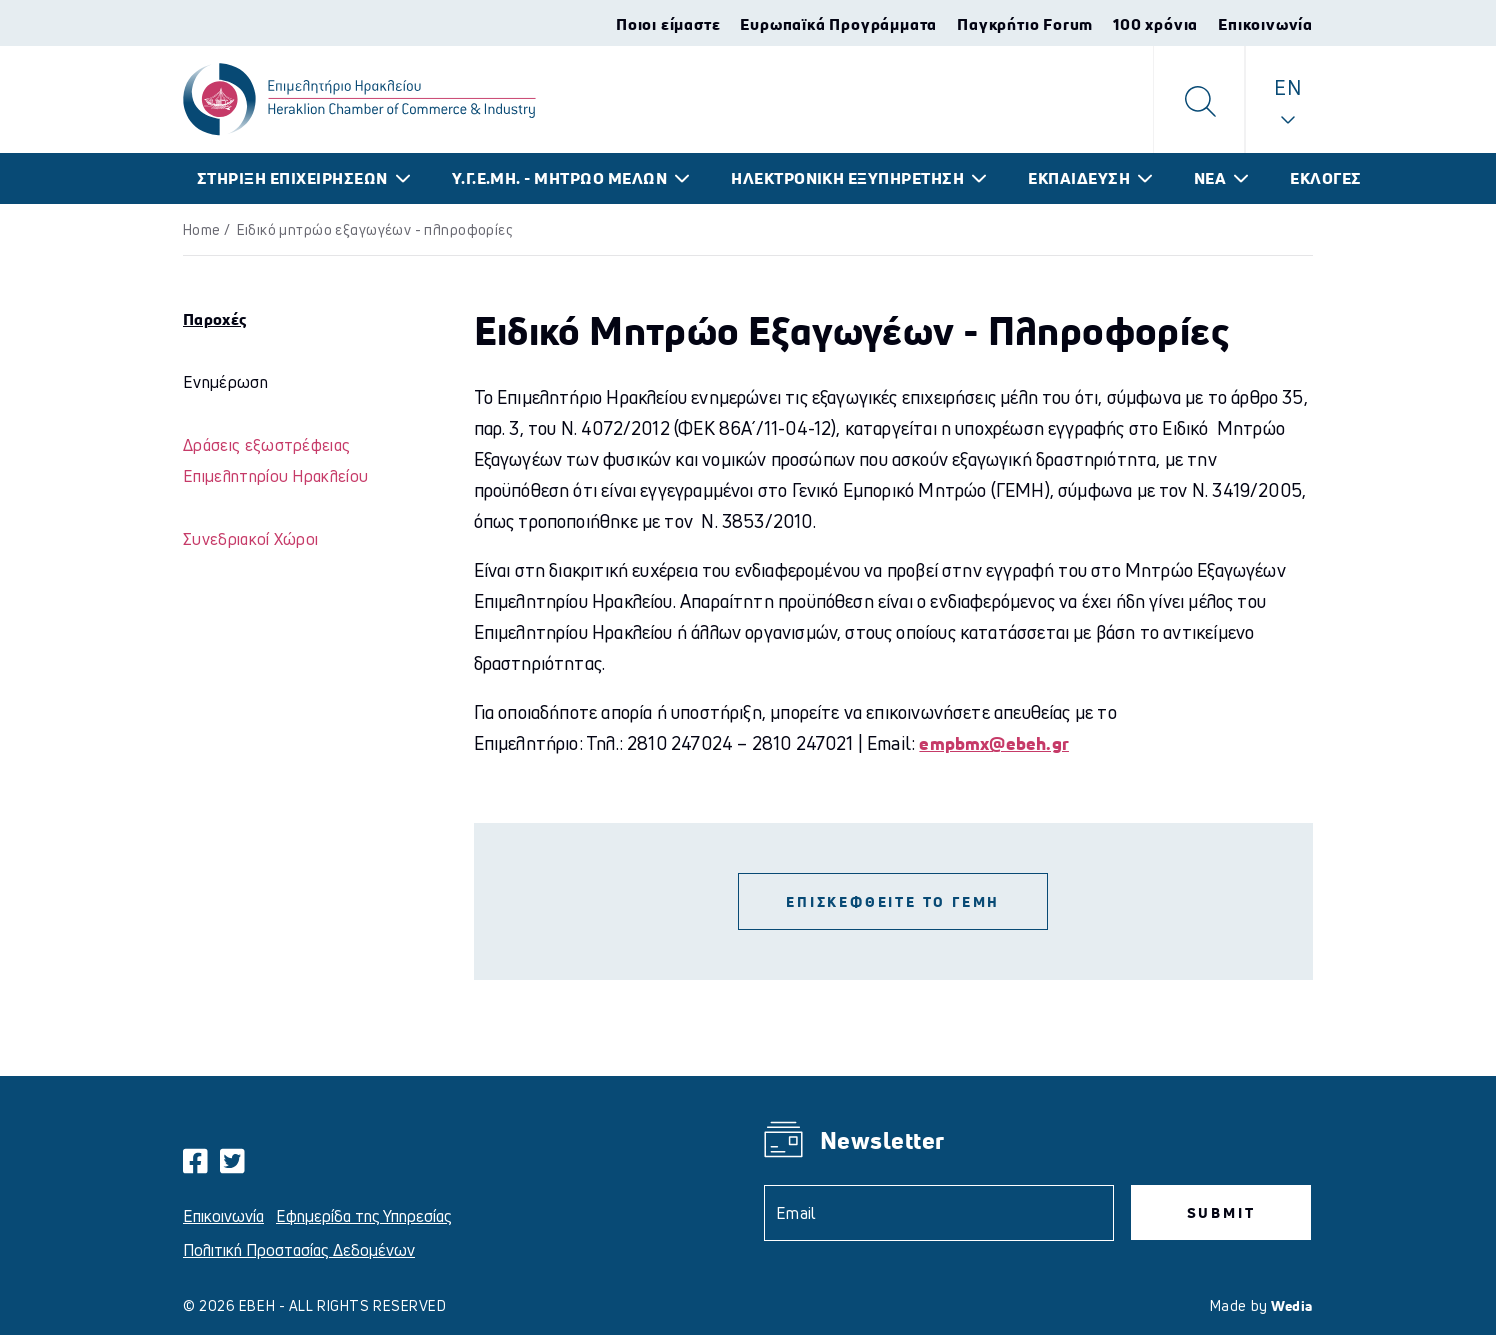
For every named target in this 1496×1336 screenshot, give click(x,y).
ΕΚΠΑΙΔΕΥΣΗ (1079, 178)
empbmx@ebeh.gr (994, 743)
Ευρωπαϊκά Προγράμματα (838, 24)
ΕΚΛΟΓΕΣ (1325, 178)
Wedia (1292, 1305)
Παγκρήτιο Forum (1025, 24)
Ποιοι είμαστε (668, 24)
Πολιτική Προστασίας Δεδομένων (299, 1250)
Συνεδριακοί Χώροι (250, 539)
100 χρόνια (1155, 24)
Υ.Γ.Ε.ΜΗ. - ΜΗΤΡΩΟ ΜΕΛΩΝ (560, 178)
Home (202, 229)
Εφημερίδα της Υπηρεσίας (364, 1216)
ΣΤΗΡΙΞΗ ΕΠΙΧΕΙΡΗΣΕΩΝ (292, 178)
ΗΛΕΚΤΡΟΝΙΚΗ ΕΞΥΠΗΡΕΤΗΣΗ (847, 178)
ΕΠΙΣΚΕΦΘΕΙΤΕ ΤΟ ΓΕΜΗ (893, 901)
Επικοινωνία (1265, 24)
